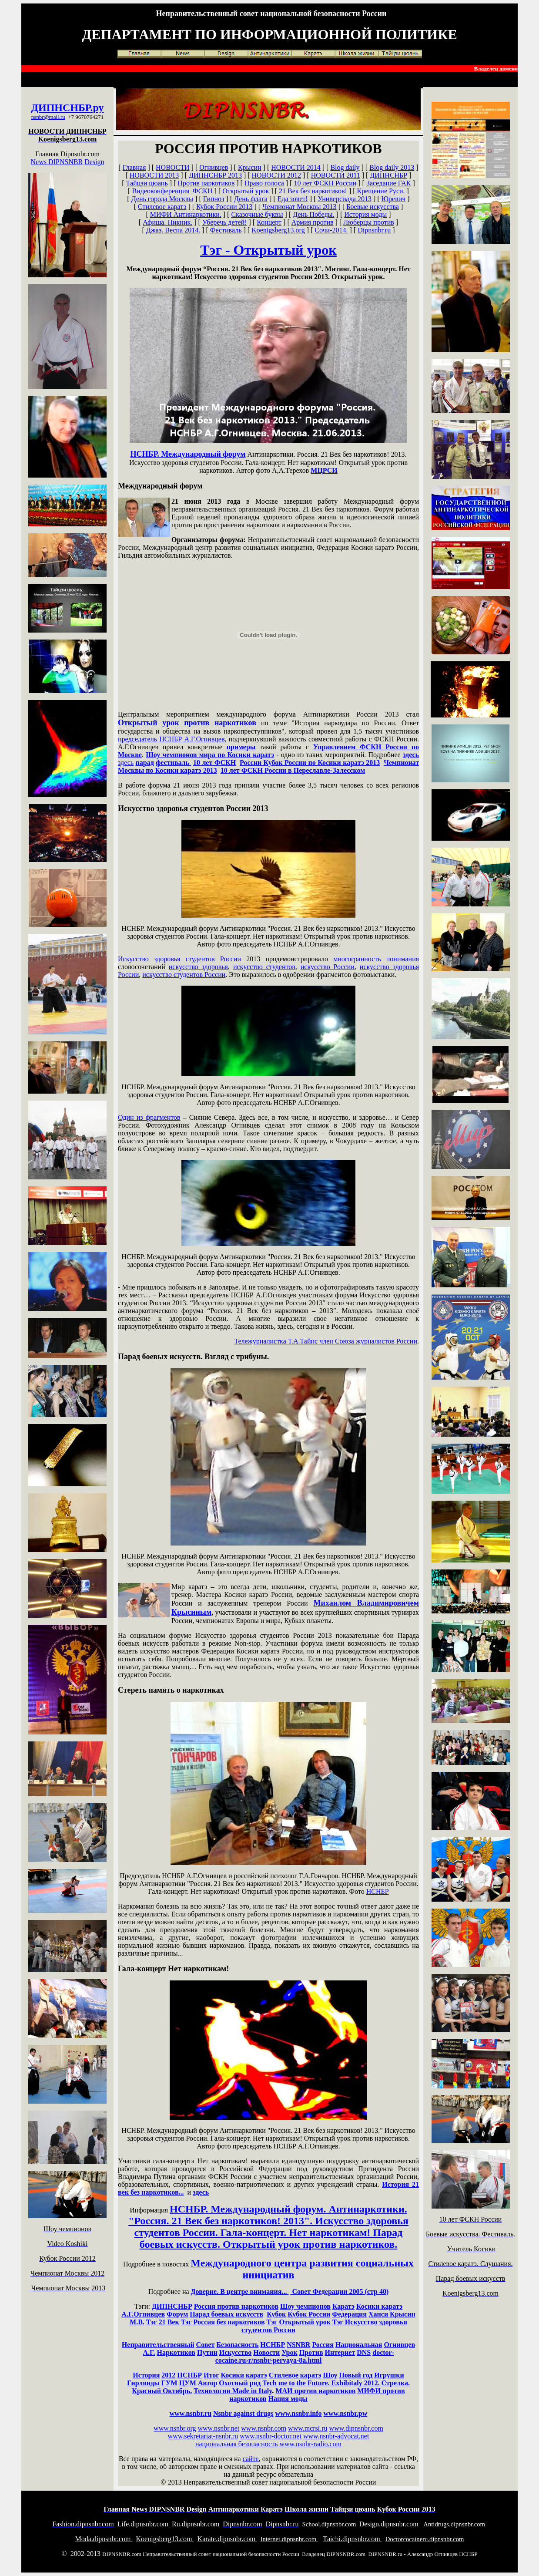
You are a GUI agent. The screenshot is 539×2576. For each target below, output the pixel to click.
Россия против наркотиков (236, 2306)
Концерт (269, 222)
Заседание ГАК (388, 183)
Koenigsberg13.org (278, 230)
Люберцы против (368, 222)
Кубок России (309, 2314)
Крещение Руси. (381, 191)
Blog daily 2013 (391, 167)
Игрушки (389, 2375)
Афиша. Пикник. (167, 222)
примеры (241, 747)
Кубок (276, 2314)
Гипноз (213, 198)
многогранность (357, 959)
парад (145, 762)
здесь (411, 754)
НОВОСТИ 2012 (276, 175)
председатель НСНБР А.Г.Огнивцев (171, 739)
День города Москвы (162, 198)
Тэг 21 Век (162, 2322)
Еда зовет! (293, 198)
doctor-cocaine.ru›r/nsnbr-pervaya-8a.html (304, 2356)
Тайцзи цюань (147, 183)
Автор (207, 2383)
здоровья (167, 959)
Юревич (394, 198)
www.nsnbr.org (175, 2428)
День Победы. (313, 214)
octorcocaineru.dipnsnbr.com (424, 2539)
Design (94, 161)
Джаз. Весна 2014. (173, 230)
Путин (207, 2352)
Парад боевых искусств (226, 2314)
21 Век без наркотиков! (313, 191)
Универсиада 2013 (345, 198)
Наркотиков (176, 2352)
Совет (205, 2344)
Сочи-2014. (331, 230)
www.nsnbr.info (298, 2413)
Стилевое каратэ (162, 206)
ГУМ (169, 2383)
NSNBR (298, 2344)
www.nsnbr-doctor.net (270, 2436)
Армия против (312, 222)
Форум (177, 2314)
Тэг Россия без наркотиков (223, 2322)
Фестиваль (226, 230)
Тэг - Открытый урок (268, 250)
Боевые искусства (372, 206)
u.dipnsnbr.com (195, 2524)
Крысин (249, 167)
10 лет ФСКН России (325, 183)
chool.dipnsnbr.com (329, 2524)
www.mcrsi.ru (308, 2428)
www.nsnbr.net (218, 2428)
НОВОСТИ (173, 167)
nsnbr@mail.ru (48, 117)
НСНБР (377, 1891)
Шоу (330, 2375)
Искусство (133, 959)
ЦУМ (187, 2383)
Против (311, 2352)
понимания (402, 959)
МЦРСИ (324, 470)
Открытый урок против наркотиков (187, 722)
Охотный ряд (240, 2383)
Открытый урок (245, 191)
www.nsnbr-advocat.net (336, 2436)
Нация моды (287, 2398)
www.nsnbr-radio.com (310, 2444)
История (146, 2375)
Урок (289, 2352)
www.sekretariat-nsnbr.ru (203, 2436)
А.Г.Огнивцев (143, 2314)
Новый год (355, 2375)
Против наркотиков (205, 183)
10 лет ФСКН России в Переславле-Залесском (293, 770)
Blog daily (344, 167)
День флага (251, 198)
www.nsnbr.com (263, 2428)
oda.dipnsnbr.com (104, 2538)
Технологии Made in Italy (233, 2390)
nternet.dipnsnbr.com (289, 2539)
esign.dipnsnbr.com (389, 2524)
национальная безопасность (236, 2444)
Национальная (358, 2344)
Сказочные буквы (257, 214)
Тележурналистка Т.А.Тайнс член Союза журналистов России (325, 1341)
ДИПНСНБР (60, 107)
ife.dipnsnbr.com (142, 2524)
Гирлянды (143, 2383)
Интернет (340, 2352)
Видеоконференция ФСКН (172, 191)
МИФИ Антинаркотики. (185, 214)
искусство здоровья (198, 966)
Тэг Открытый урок (299, 2322)
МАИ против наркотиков (315, 2390)
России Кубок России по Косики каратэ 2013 (310, 762)
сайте (251, 2458)
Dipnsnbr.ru (374, 230)
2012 (168, 2375)
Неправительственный (158, 2344)
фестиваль (173, 762)
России (230, 959)
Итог (211, 2375)
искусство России (328, 966)
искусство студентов (264, 966)
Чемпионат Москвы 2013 (299, 206)
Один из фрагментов (149, 1117)
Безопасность (237, 2344)
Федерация (349, 2314)
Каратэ (343, 2306)
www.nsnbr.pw (345, 2413)
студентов (200, 959)
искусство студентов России (183, 974)
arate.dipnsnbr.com (227, 2538)
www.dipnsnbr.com (356, 2428)
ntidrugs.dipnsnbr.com (454, 2524)
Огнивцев (213, 167)
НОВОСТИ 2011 (335, 175)
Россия (322, 2344)
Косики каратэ (379, 2306)
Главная (134, 167)
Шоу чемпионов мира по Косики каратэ (210, 754)
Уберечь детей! (224, 222)
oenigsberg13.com (165, 2538)
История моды (365, 214)
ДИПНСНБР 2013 (215, 175)
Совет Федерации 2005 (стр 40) (339, 2291)
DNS (364, 2352)
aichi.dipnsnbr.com (352, 2538)
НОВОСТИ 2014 (296, 167)
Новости (266, 2352)
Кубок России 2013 (224, 206)
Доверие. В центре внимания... (240, 2291)
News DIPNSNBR (57, 161)
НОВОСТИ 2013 (154, 175)
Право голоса (264, 183)
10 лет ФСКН (214, 762)
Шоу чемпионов (305, 2306)
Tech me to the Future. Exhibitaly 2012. (320, 2383)
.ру (97, 107)
